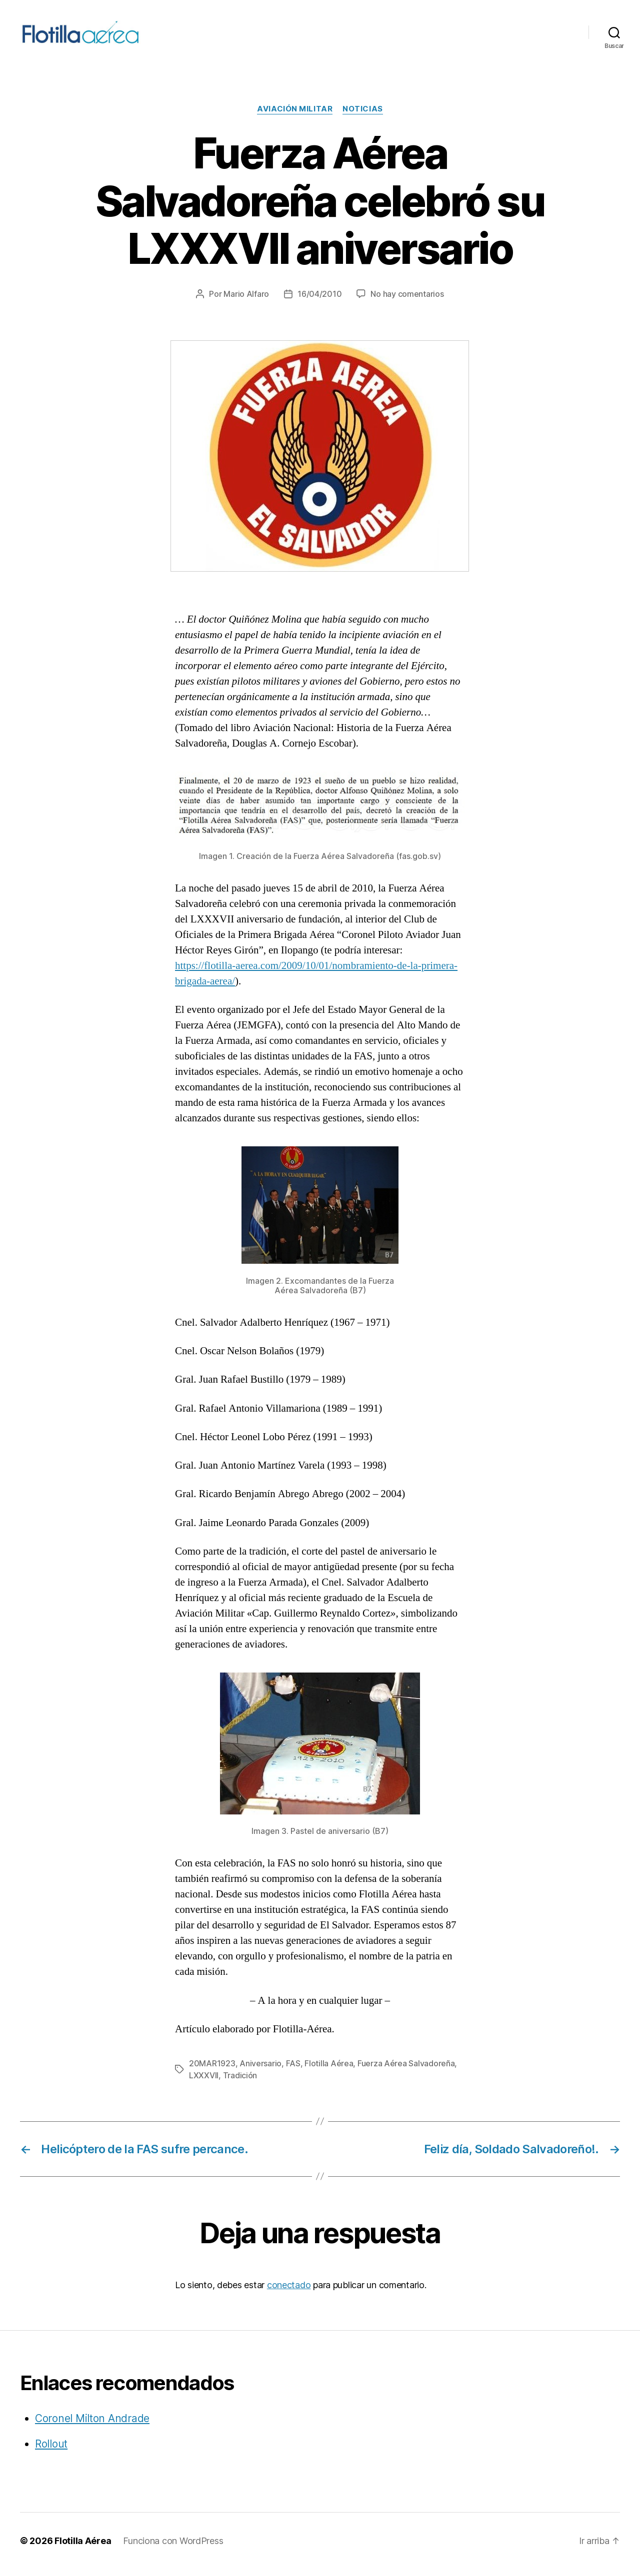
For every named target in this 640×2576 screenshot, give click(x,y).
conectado (289, 2292)
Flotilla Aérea (328, 2070)
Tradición (240, 2082)
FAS (293, 2070)
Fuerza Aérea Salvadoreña (406, 2070)
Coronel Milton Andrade (92, 2425)
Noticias (362, 116)
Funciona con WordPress (173, 2548)
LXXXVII (203, 2082)
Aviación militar (294, 116)
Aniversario (261, 2070)
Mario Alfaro (246, 301)
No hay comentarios (407, 301)
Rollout (51, 2451)
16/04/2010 (320, 301)
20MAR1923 (212, 2070)
